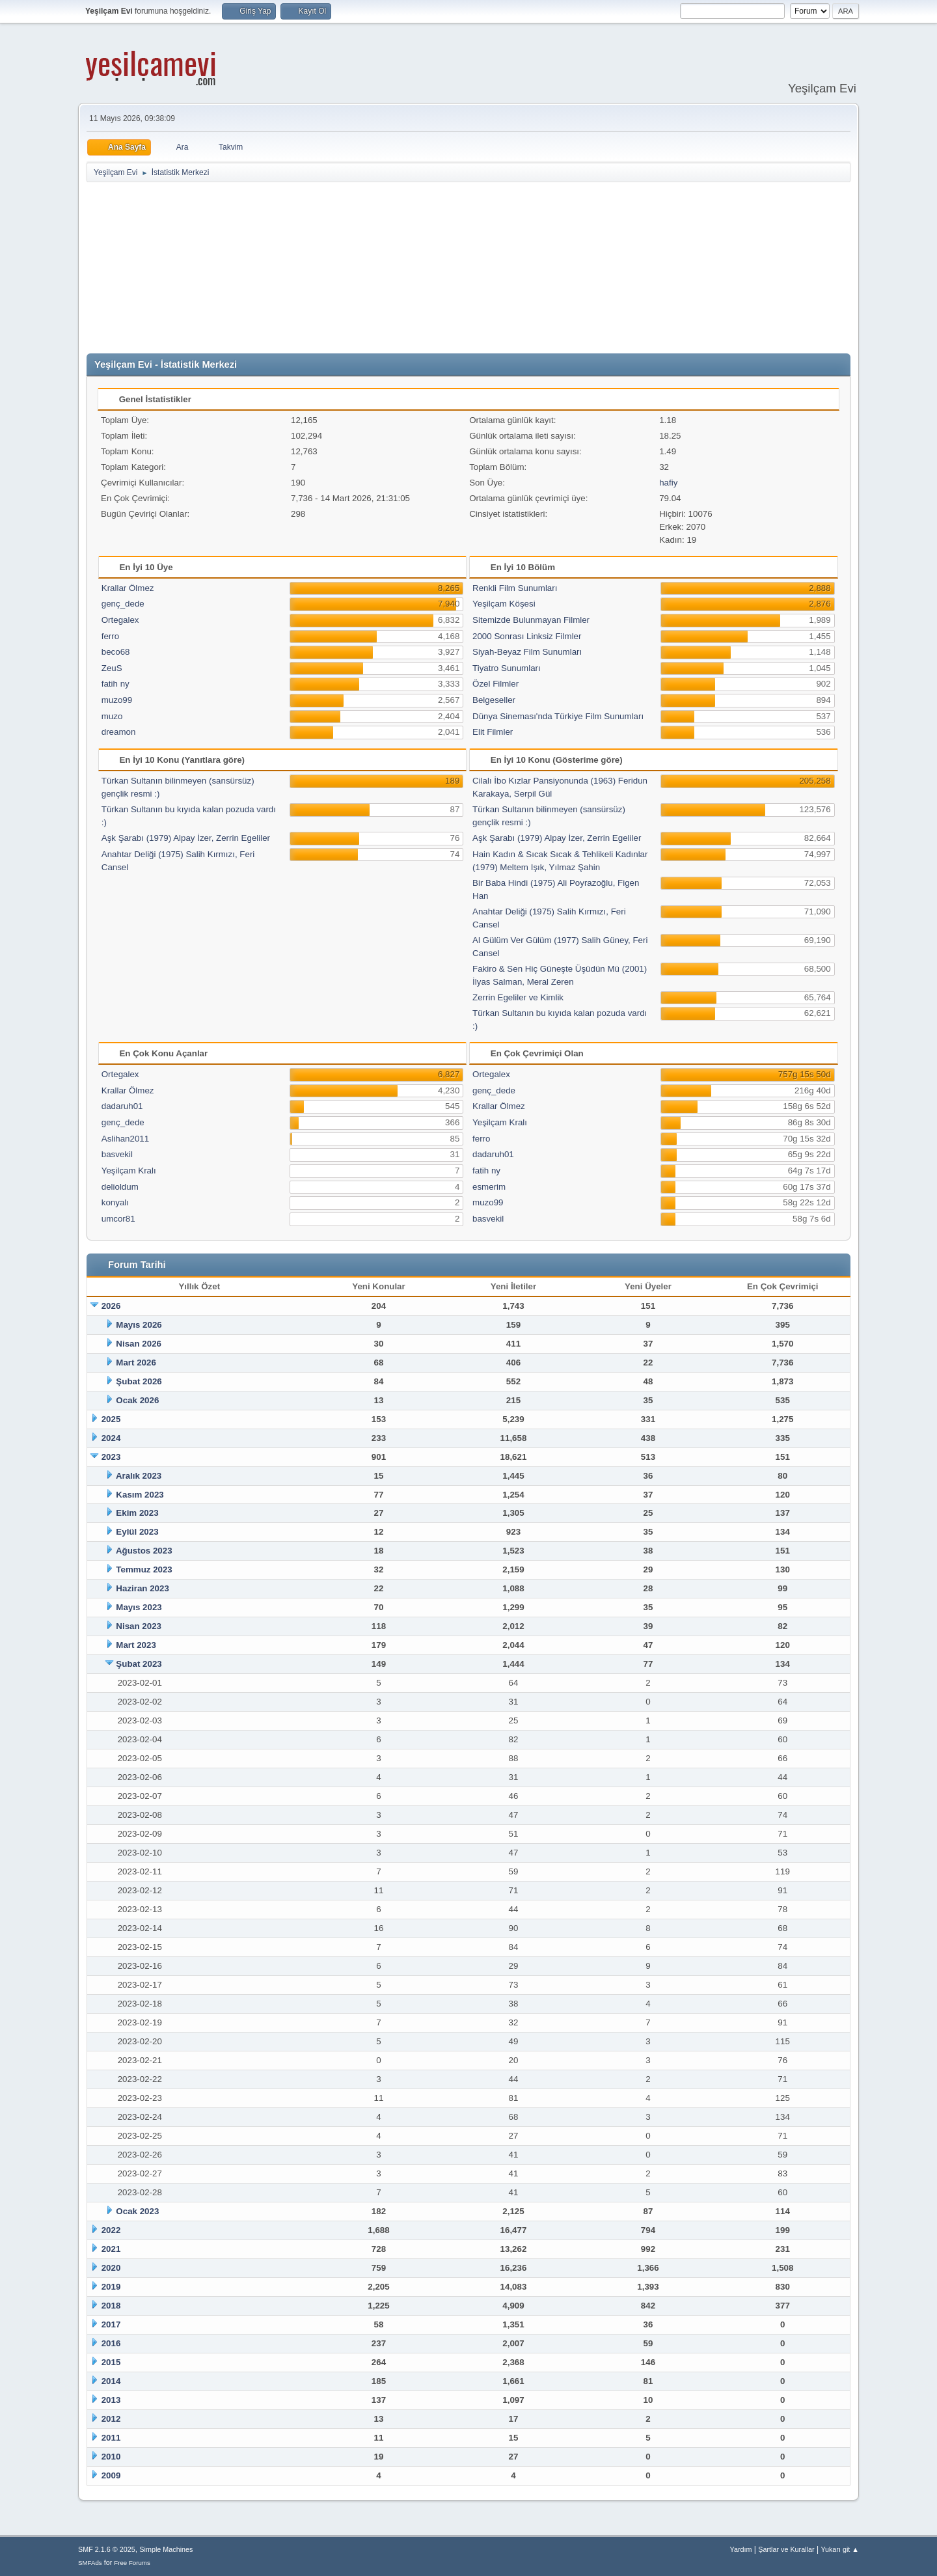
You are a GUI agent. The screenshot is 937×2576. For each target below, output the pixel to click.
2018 (111, 2305)
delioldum (120, 1187)
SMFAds (90, 2562)
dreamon (119, 732)
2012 (111, 2419)
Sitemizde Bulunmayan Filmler (531, 620)
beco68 (116, 652)
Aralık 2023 (138, 1476)
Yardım (741, 2549)
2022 (111, 2230)
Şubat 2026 (138, 1381)
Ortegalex (120, 620)
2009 (111, 2475)
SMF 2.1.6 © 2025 (106, 2549)
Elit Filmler (492, 732)
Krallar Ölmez (128, 588)
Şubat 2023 (138, 1664)
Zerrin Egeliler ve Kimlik (518, 997)
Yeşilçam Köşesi (504, 604)
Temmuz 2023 (144, 1569)
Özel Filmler (495, 684)
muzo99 (117, 700)
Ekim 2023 (137, 1513)
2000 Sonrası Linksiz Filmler (526, 636)
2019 (111, 2287)
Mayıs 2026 (138, 1325)
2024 (111, 1438)
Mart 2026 (136, 1362)
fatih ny (115, 684)
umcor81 (118, 1219)
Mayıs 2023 (138, 1607)
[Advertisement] (468, 268)
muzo (112, 716)
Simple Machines (166, 2549)
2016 (111, 2343)
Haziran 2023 (142, 1588)
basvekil (117, 1154)
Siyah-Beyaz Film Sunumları (527, 652)
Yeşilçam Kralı (129, 1170)
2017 (111, 2324)
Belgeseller (493, 700)
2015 (111, 2362)
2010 (111, 2456)
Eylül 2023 (137, 1532)
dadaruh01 (122, 1106)
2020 (111, 2268)
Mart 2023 (136, 1645)
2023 (111, 1457)
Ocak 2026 (137, 1400)
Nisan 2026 (138, 1344)
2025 (111, 1419)
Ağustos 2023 (144, 1550)
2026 (111, 1306)
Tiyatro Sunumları (506, 668)
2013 (111, 2400)
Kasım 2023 (139, 1495)
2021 (111, 2249)
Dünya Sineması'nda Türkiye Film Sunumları (558, 716)
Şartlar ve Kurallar (786, 2549)
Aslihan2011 (125, 1139)
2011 (111, 2438)
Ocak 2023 (137, 2211)
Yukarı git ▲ (840, 2549)
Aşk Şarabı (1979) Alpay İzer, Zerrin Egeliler (186, 838)
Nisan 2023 (138, 1626)
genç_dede (123, 604)
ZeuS (112, 668)
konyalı (115, 1202)
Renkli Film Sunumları (514, 588)
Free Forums (132, 2562)
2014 (111, 2381)
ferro (110, 636)
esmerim (489, 1187)
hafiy (668, 482)
